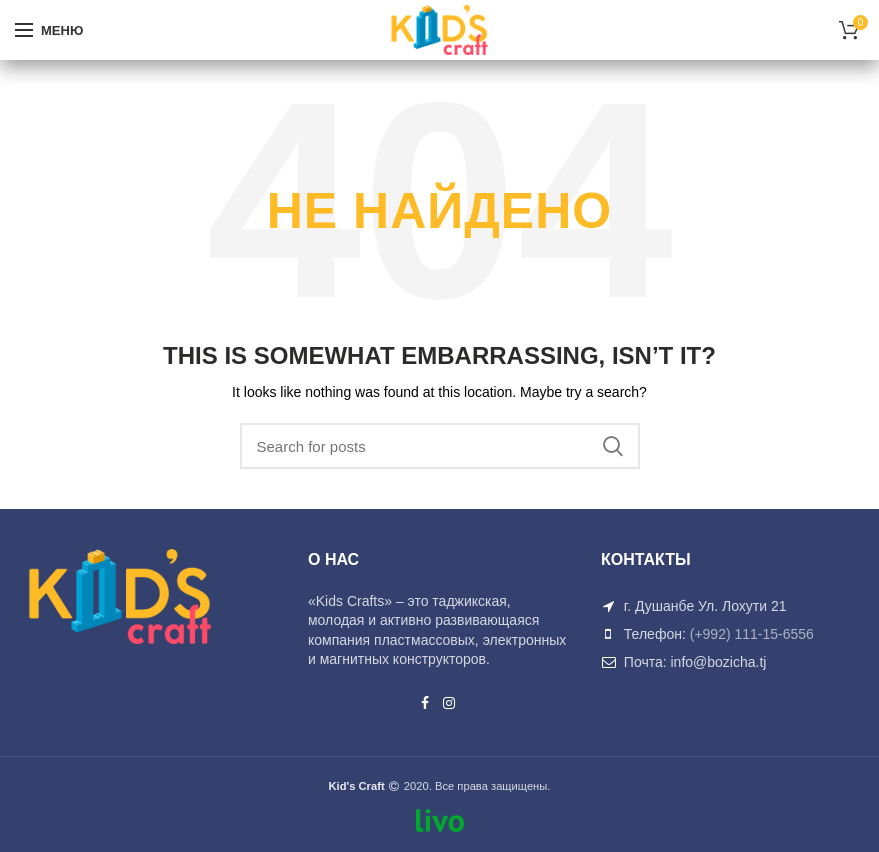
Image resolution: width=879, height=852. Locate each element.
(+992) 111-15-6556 (752, 634)
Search (613, 446)
